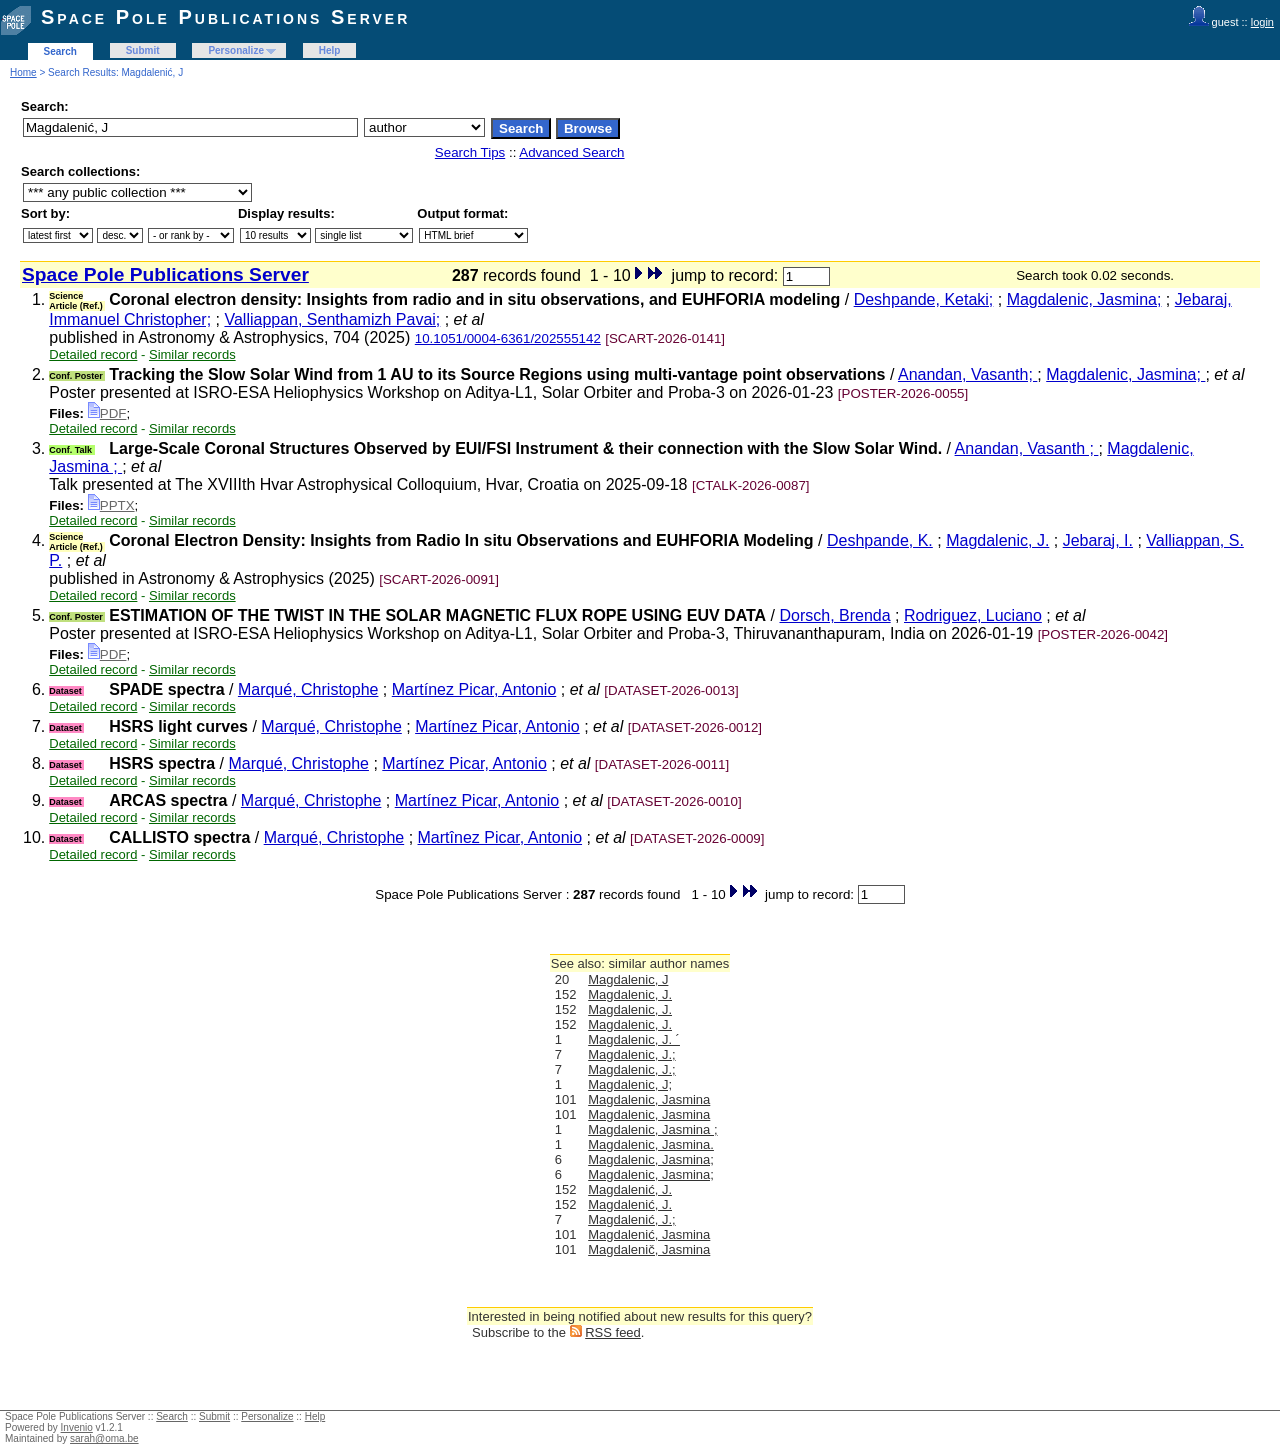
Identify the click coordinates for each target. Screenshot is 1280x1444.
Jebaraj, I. (1098, 540)
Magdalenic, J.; (631, 1054)
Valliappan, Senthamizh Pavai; (332, 319)
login (1262, 22)
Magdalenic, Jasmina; (1084, 299)
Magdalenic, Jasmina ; (652, 1129)
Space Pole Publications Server (225, 17)
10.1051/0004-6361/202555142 (508, 338)
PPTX (111, 505)
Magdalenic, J (628, 979)
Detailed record (93, 354)
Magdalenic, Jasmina (649, 1099)
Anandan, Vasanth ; (1027, 448)
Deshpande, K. (880, 540)
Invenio (77, 1427)
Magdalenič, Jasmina (649, 1249)
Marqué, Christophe (308, 689)
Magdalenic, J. (997, 540)
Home (23, 72)
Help (330, 50)
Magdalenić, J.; (631, 1219)
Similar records (192, 354)
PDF (107, 413)
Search (60, 51)
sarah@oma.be (104, 1438)
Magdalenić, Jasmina (649, 1234)
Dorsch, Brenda (834, 615)
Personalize (236, 50)
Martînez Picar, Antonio (500, 837)
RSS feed (613, 1332)
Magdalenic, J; (630, 1084)
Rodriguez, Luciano (973, 615)
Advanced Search (571, 152)
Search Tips (470, 152)
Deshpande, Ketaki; (924, 299)
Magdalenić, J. (630, 1189)
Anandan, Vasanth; (967, 374)
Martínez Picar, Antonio (474, 689)
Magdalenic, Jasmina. (651, 1144)
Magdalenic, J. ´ (634, 1039)
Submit (143, 50)
